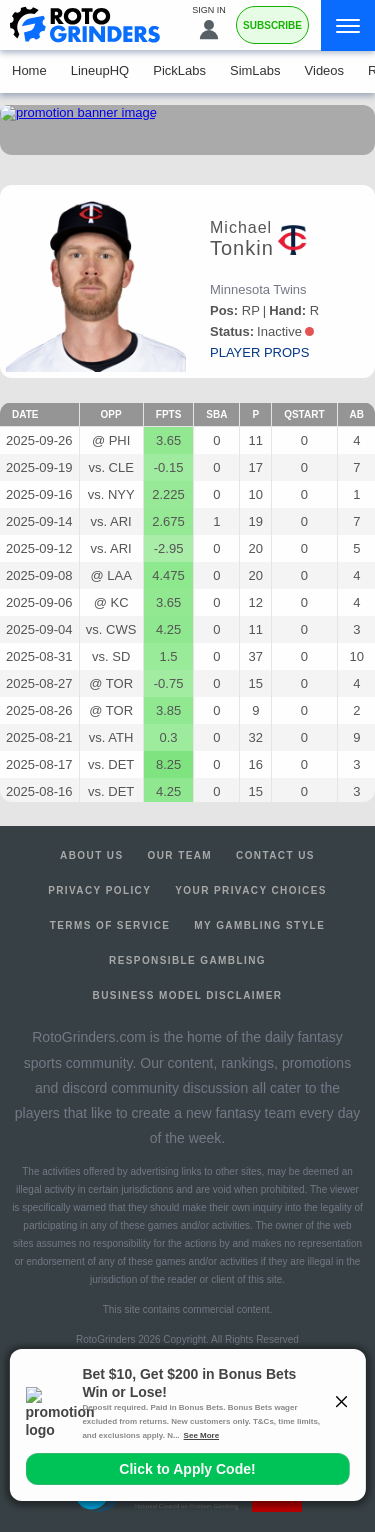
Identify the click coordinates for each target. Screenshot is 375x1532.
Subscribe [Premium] (272, 25)
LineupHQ (100, 70)
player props (259, 352)
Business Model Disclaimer (188, 995)
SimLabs (255, 70)
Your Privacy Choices (251, 890)
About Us (91, 855)
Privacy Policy (99, 890)
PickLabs (179, 70)
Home (29, 70)
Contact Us (275, 855)
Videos (325, 70)
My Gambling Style (259, 925)
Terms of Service (110, 925)
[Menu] (348, 25)
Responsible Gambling (187, 960)
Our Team (180, 855)
